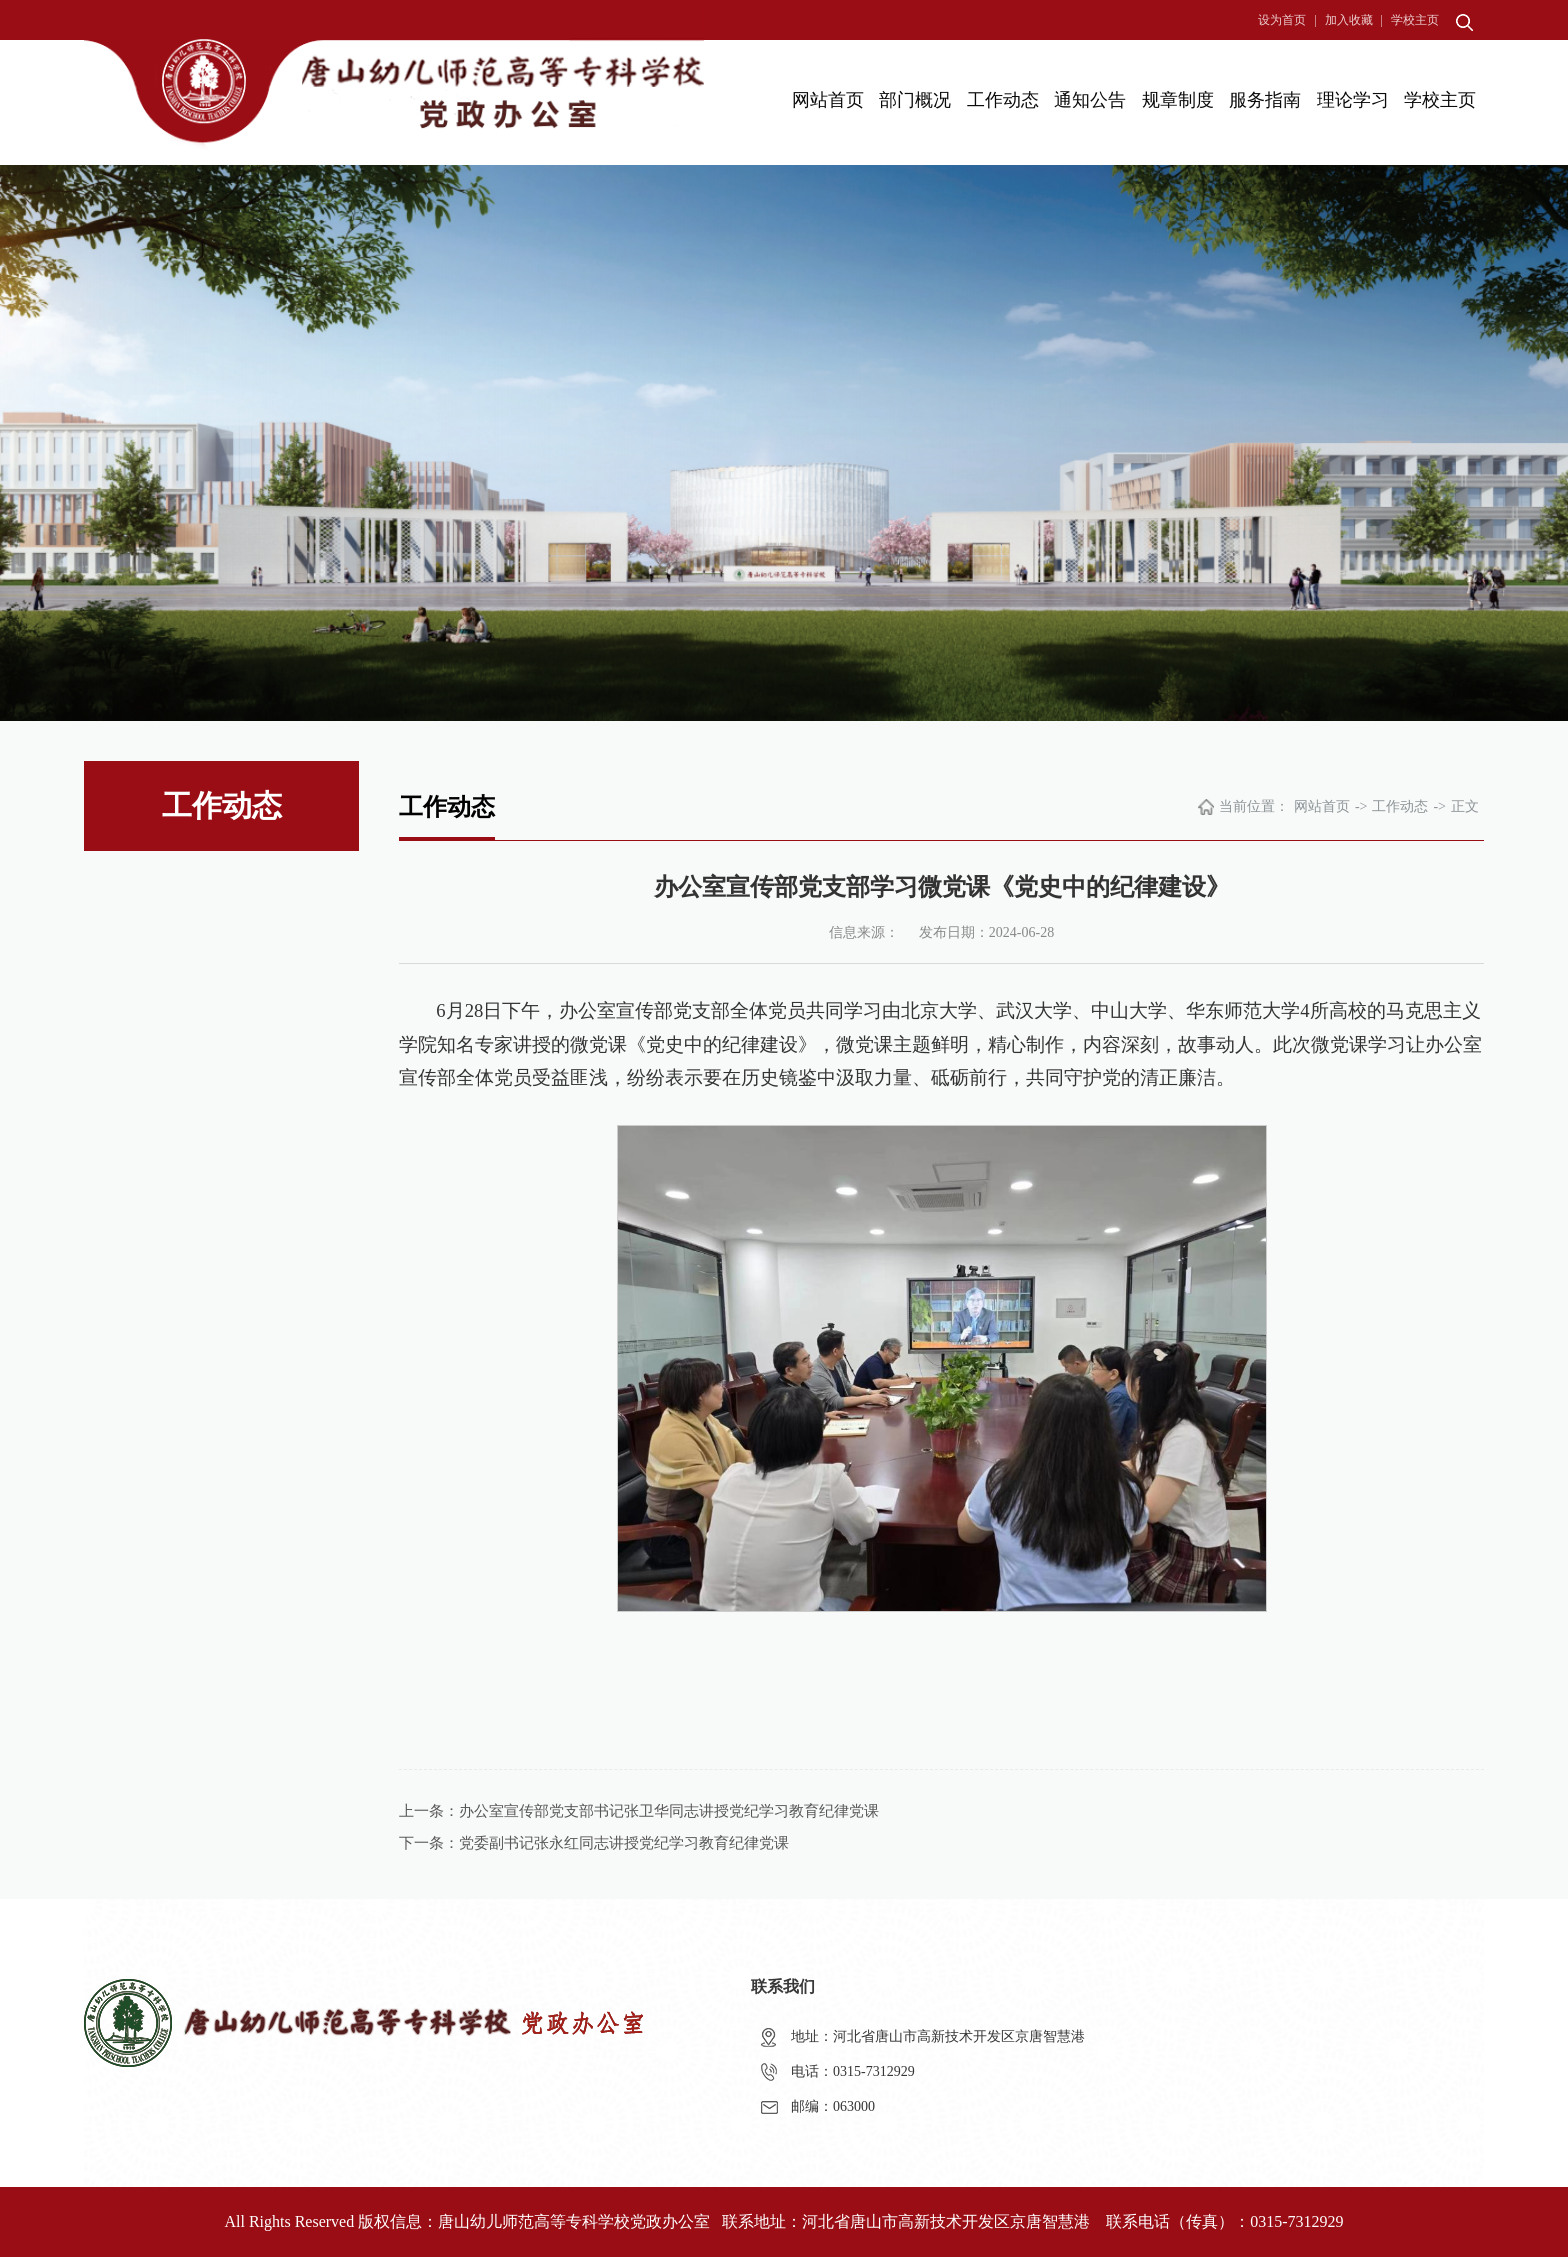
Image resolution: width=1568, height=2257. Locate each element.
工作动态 (1003, 100)
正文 (1465, 806)
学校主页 (1415, 20)
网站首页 (828, 100)
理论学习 (1353, 100)
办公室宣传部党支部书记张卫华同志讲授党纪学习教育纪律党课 (669, 1811)
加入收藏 (1349, 20)
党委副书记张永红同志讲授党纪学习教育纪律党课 (624, 1843)
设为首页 (1282, 20)
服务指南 (1265, 100)
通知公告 (1090, 100)
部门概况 (915, 100)
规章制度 (1178, 100)
